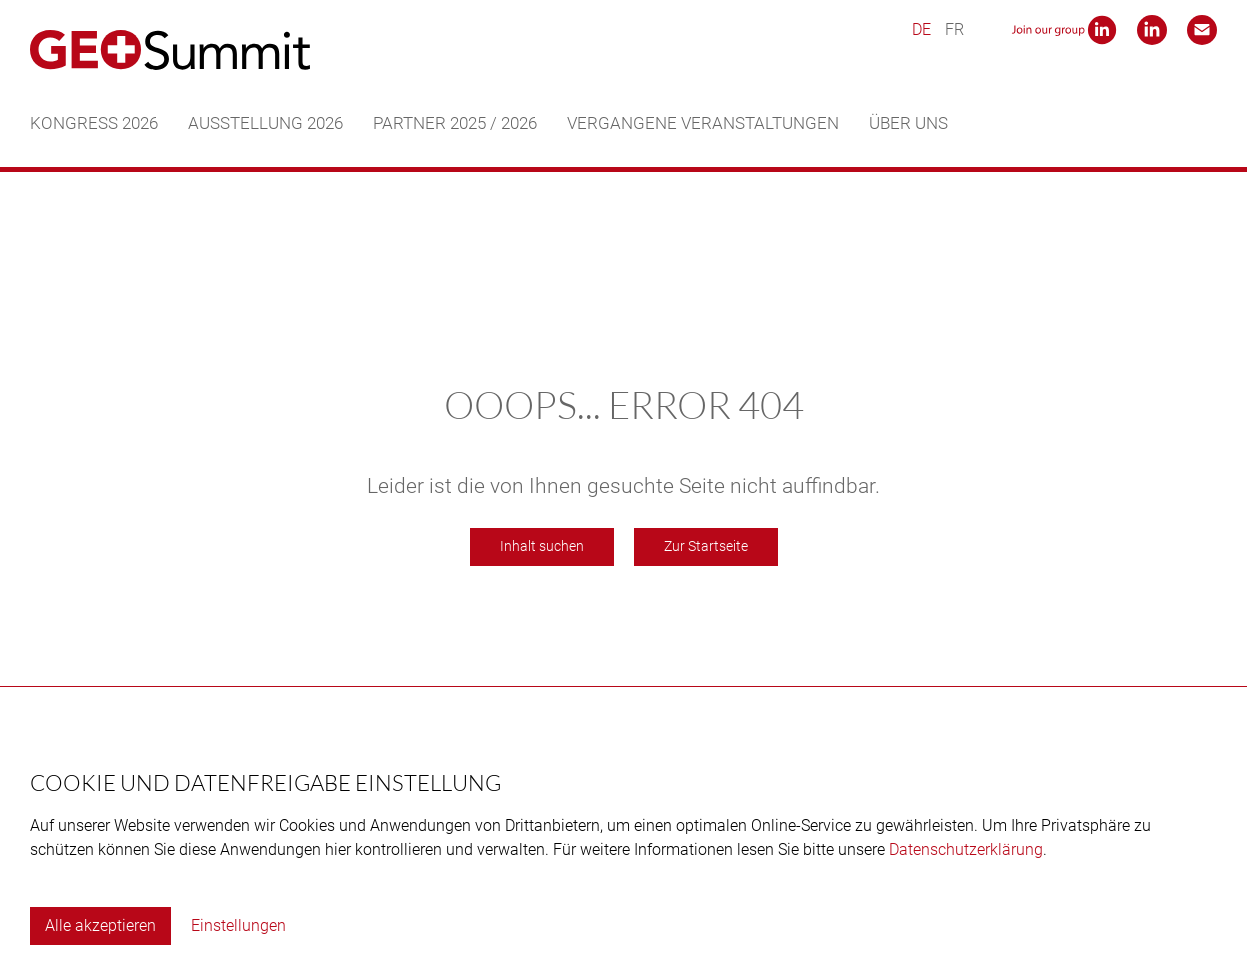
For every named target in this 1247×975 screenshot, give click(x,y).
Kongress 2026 (94, 123)
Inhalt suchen (542, 546)
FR (954, 29)
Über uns (908, 123)
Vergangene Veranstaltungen (703, 123)
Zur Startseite (706, 546)
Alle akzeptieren (100, 925)
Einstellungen (238, 925)
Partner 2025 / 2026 (455, 123)
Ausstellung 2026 (265, 123)
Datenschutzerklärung (966, 849)
